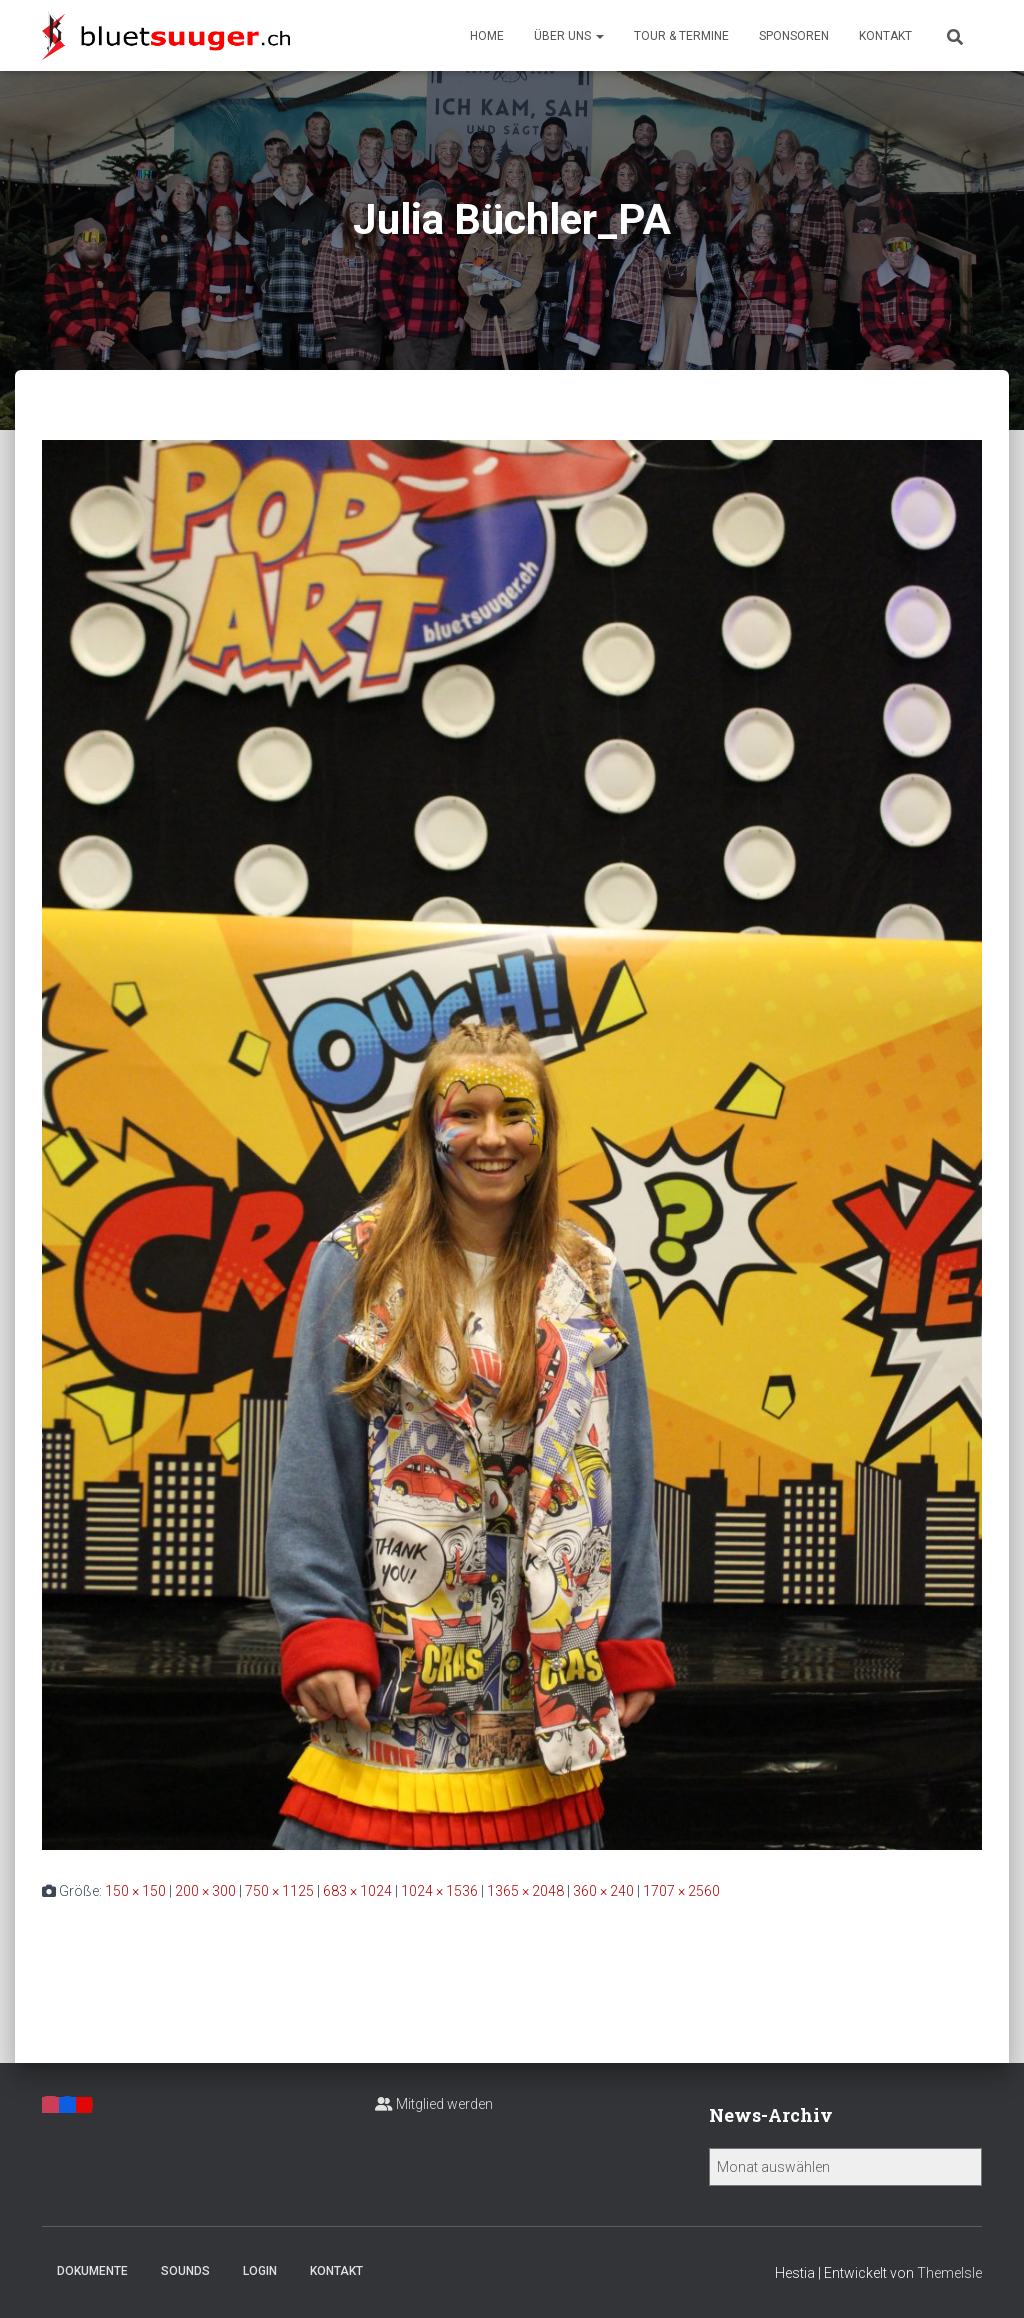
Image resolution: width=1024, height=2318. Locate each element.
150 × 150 (135, 1891)
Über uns (569, 36)
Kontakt (885, 36)
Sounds (185, 2271)
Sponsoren (794, 36)
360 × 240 (603, 1891)
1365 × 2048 (525, 1891)
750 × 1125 (279, 1891)
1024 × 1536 (439, 1891)
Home (487, 36)
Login (260, 2271)
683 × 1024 (357, 1891)
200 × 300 (205, 1891)
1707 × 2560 (681, 1891)
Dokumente (92, 2271)
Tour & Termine (681, 36)
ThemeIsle (949, 2273)
